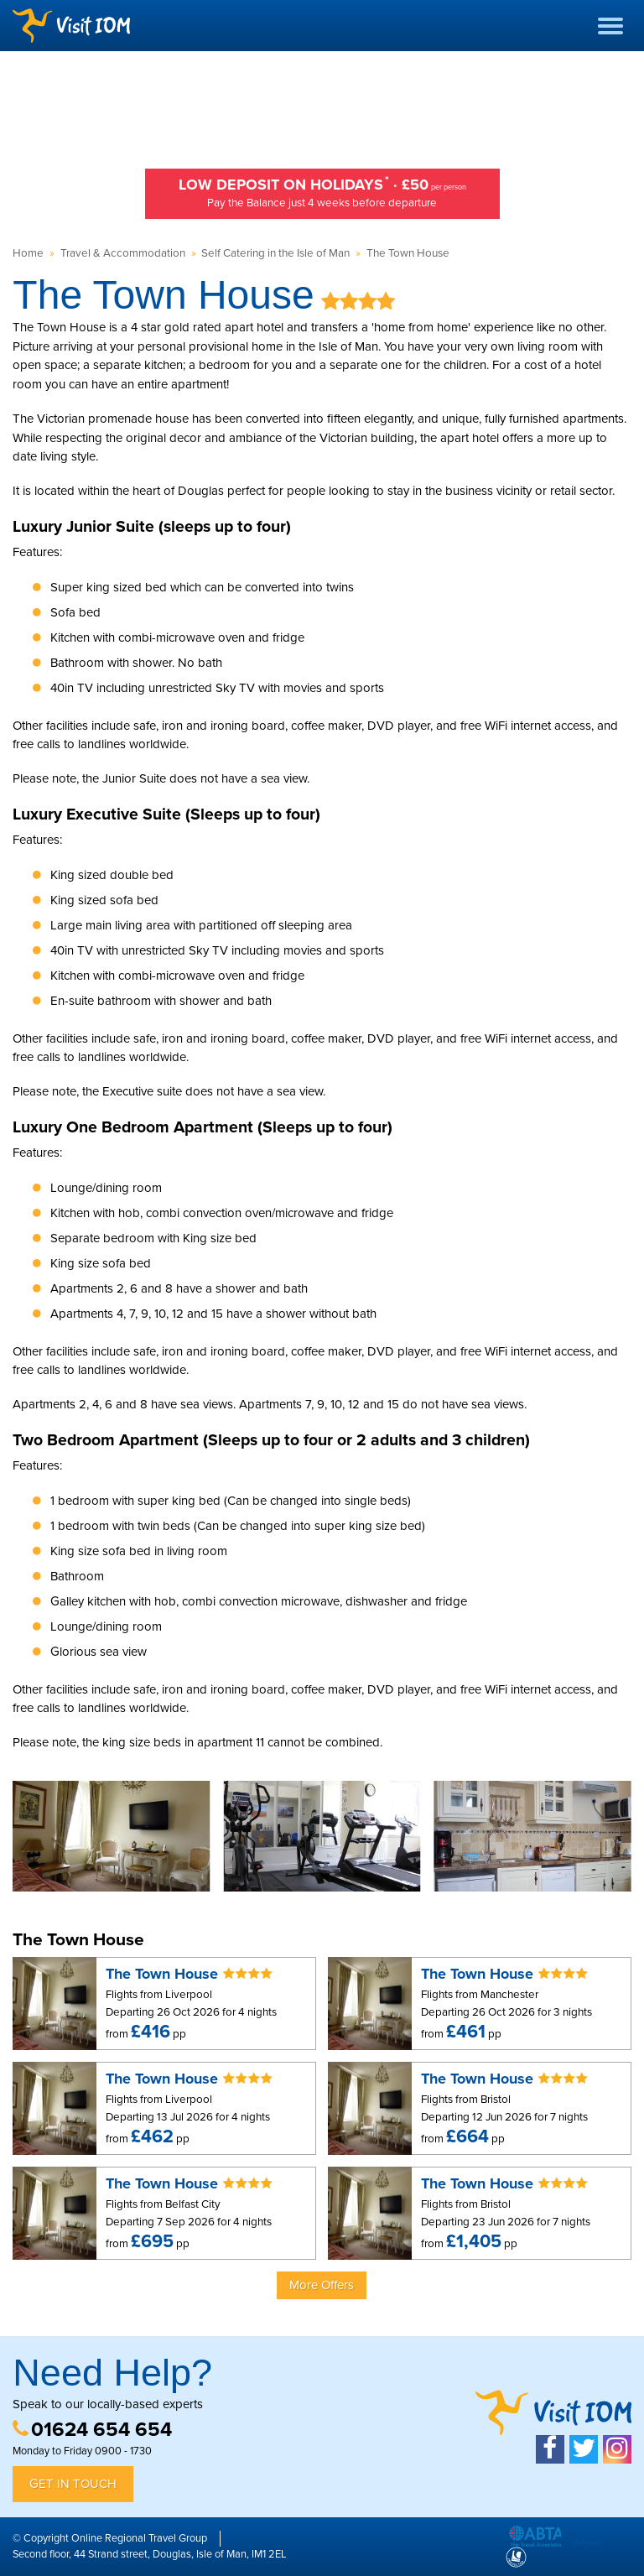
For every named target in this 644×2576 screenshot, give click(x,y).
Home (28, 253)
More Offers (321, 2284)
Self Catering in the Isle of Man (275, 253)
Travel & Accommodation (122, 253)
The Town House (407, 253)
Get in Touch (73, 2483)
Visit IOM (71, 25)
